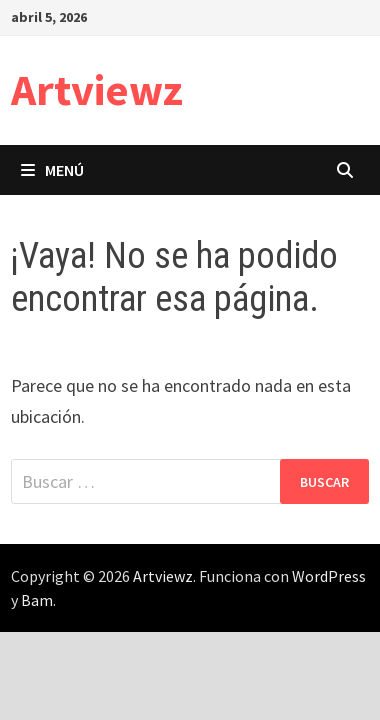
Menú (52, 170)
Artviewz (97, 89)
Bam (37, 600)
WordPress (329, 576)
